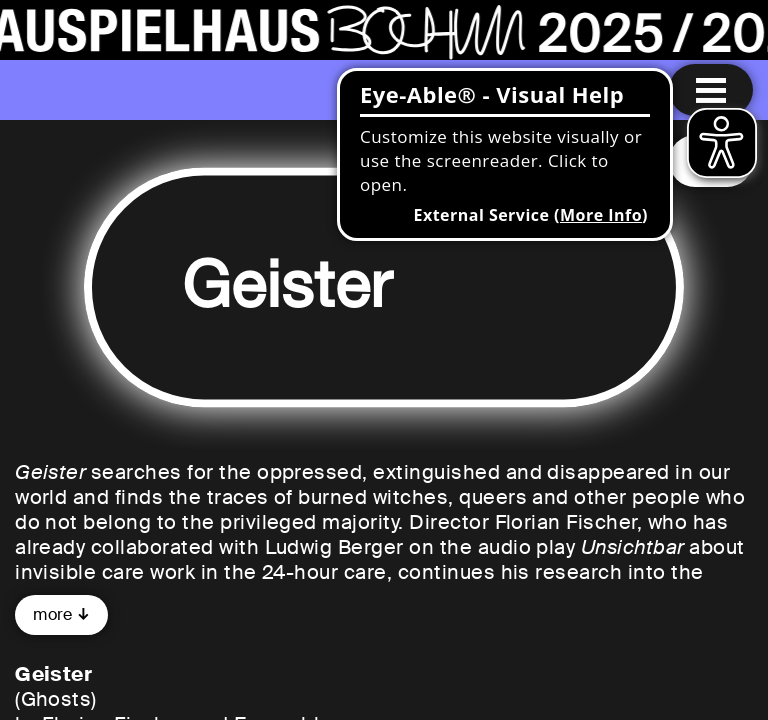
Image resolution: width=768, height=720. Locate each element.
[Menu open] (711, 90)
